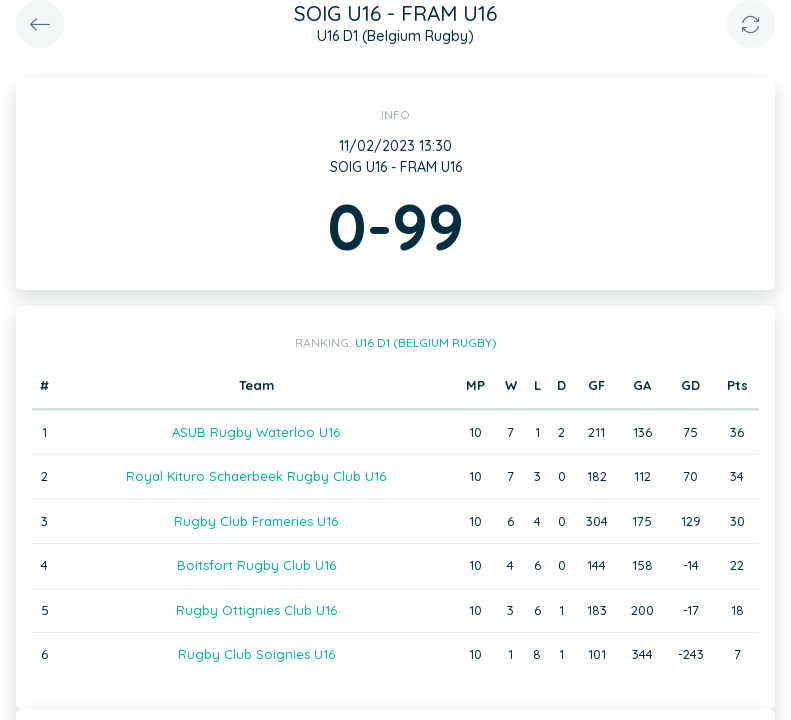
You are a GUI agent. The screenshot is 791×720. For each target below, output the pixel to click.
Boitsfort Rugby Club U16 (256, 565)
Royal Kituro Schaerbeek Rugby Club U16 (256, 476)
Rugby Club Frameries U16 (256, 521)
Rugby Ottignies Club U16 (256, 610)
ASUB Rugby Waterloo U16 (256, 432)
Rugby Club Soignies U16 (256, 654)
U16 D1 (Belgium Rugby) (426, 342)
